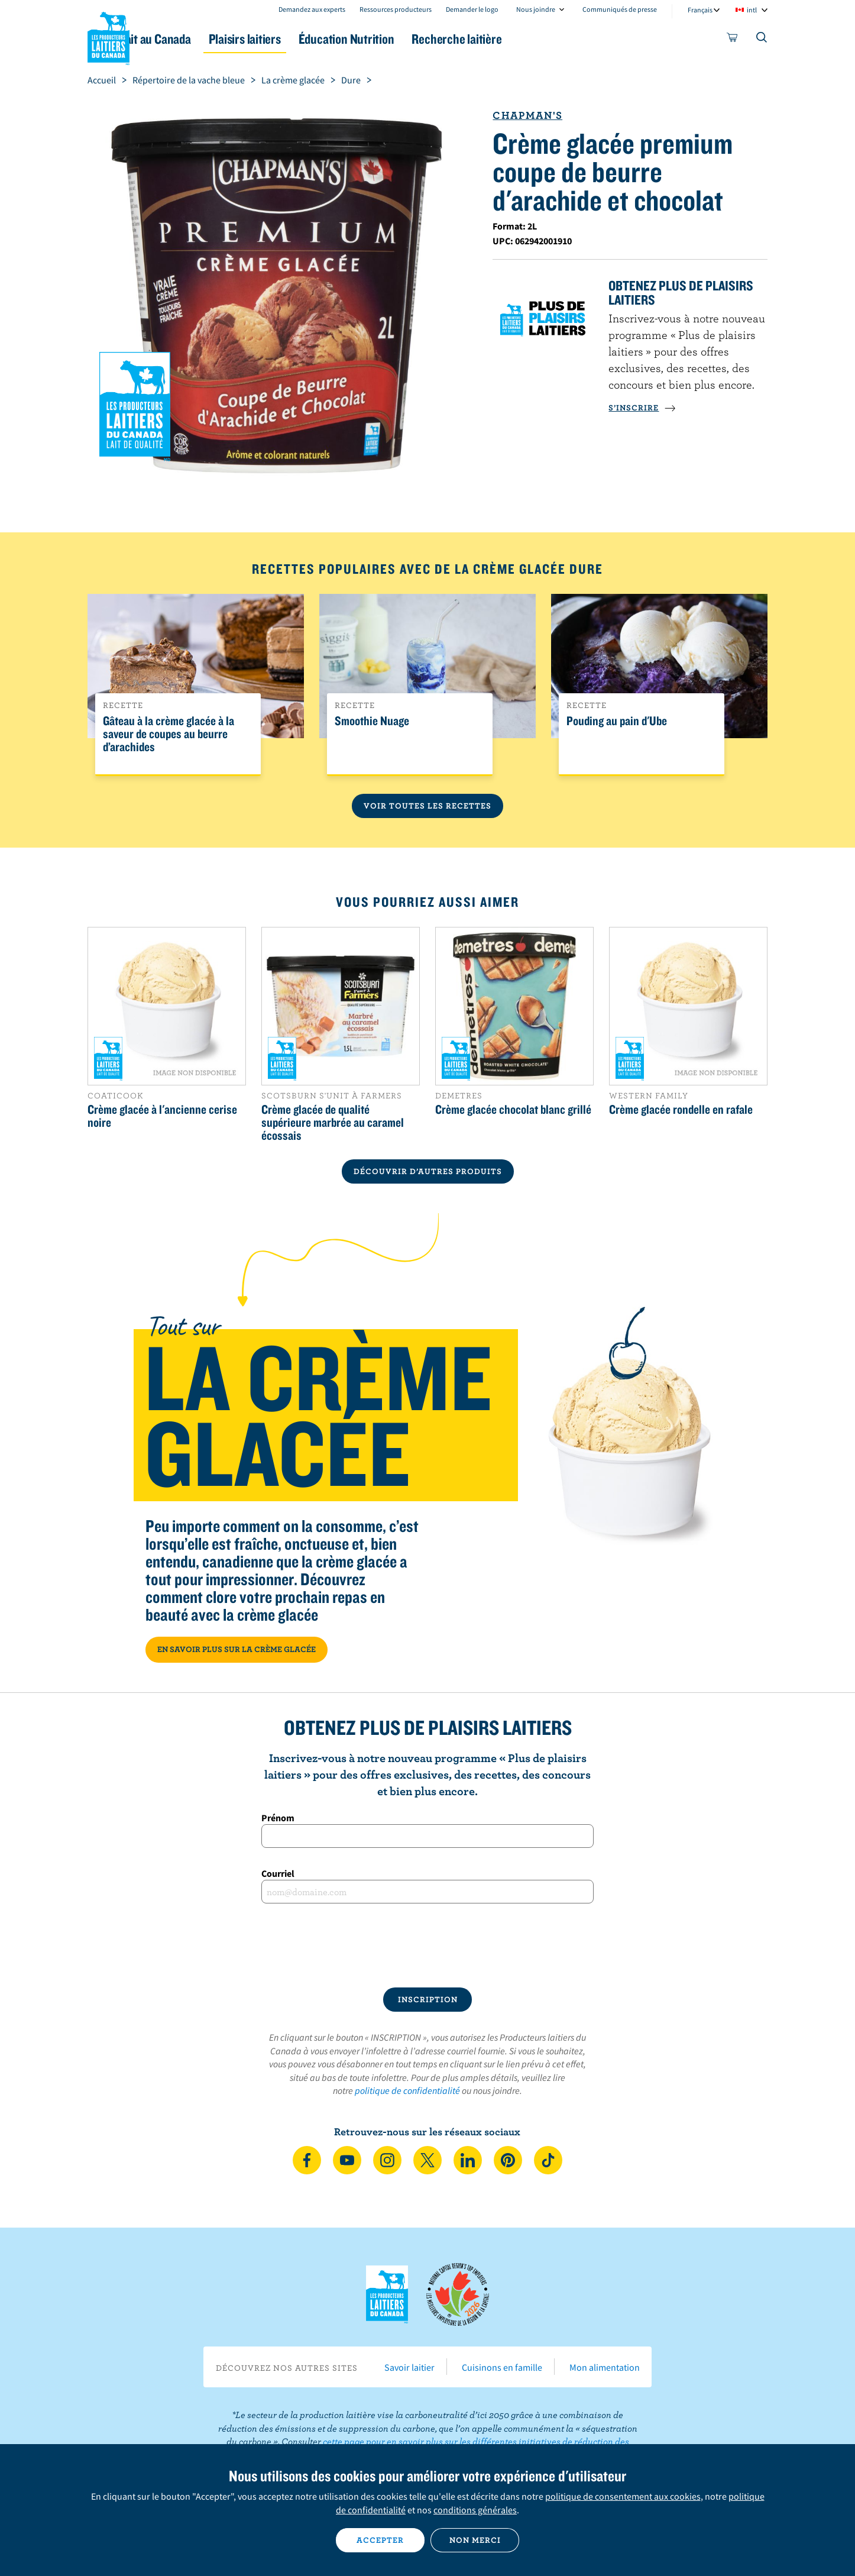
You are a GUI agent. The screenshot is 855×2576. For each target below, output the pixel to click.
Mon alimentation (604, 2367)
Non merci (475, 2540)
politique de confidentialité (407, 2090)
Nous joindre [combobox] (535, 9)
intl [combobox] (752, 9)
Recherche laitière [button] (550, 38)
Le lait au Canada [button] (202, 38)
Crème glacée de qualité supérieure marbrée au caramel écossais (332, 1122)
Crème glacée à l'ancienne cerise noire (162, 1116)
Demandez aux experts (311, 9)
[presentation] (427, 1945)
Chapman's (527, 115)
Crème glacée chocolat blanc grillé (513, 1109)
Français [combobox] (700, 9)
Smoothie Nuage (372, 721)
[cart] (732, 39)
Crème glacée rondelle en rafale (681, 1109)
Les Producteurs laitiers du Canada (109, 36)
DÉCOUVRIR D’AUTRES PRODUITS (428, 1171)
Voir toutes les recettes (427, 805)
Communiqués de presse (619, 9)
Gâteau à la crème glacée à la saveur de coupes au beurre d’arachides (168, 734)
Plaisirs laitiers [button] (310, 38)
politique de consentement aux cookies (623, 2496)
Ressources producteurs (396, 9)
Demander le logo (472, 9)
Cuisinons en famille (502, 2367)
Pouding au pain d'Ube (616, 721)
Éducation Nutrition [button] (426, 38)
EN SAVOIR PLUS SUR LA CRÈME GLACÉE (236, 1649)
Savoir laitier (409, 2367)
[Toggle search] (762, 39)
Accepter (380, 2540)
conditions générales (475, 2510)
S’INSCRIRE (642, 407)
